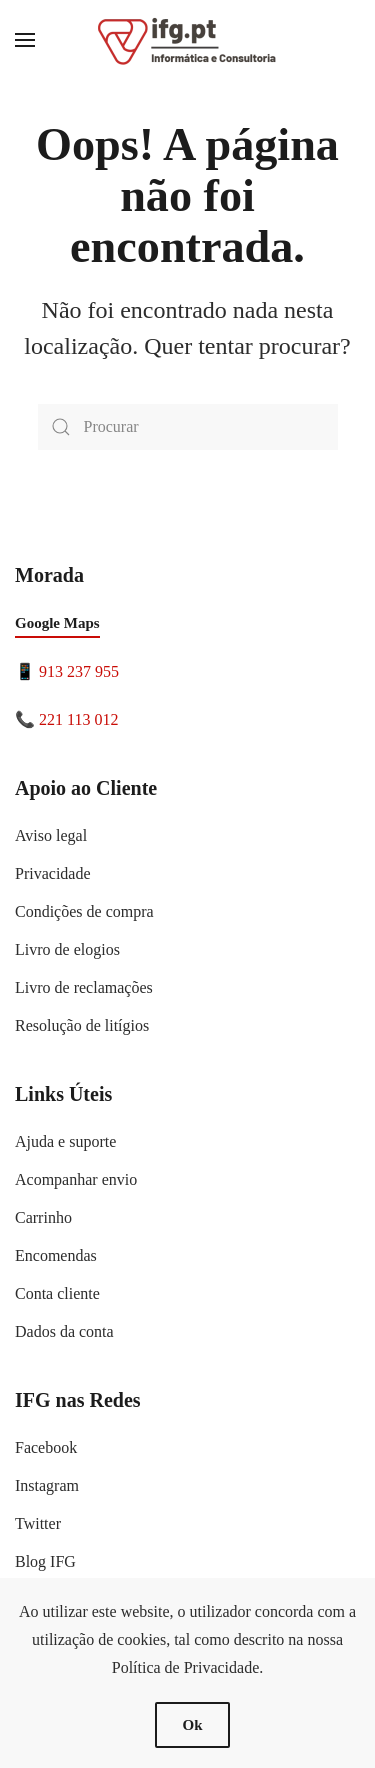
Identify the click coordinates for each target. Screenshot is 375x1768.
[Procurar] (188, 427)
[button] (25, 40)
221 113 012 (78, 719)
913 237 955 (79, 671)
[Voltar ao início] (188, 40)
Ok (192, 1725)
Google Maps (57, 623)
